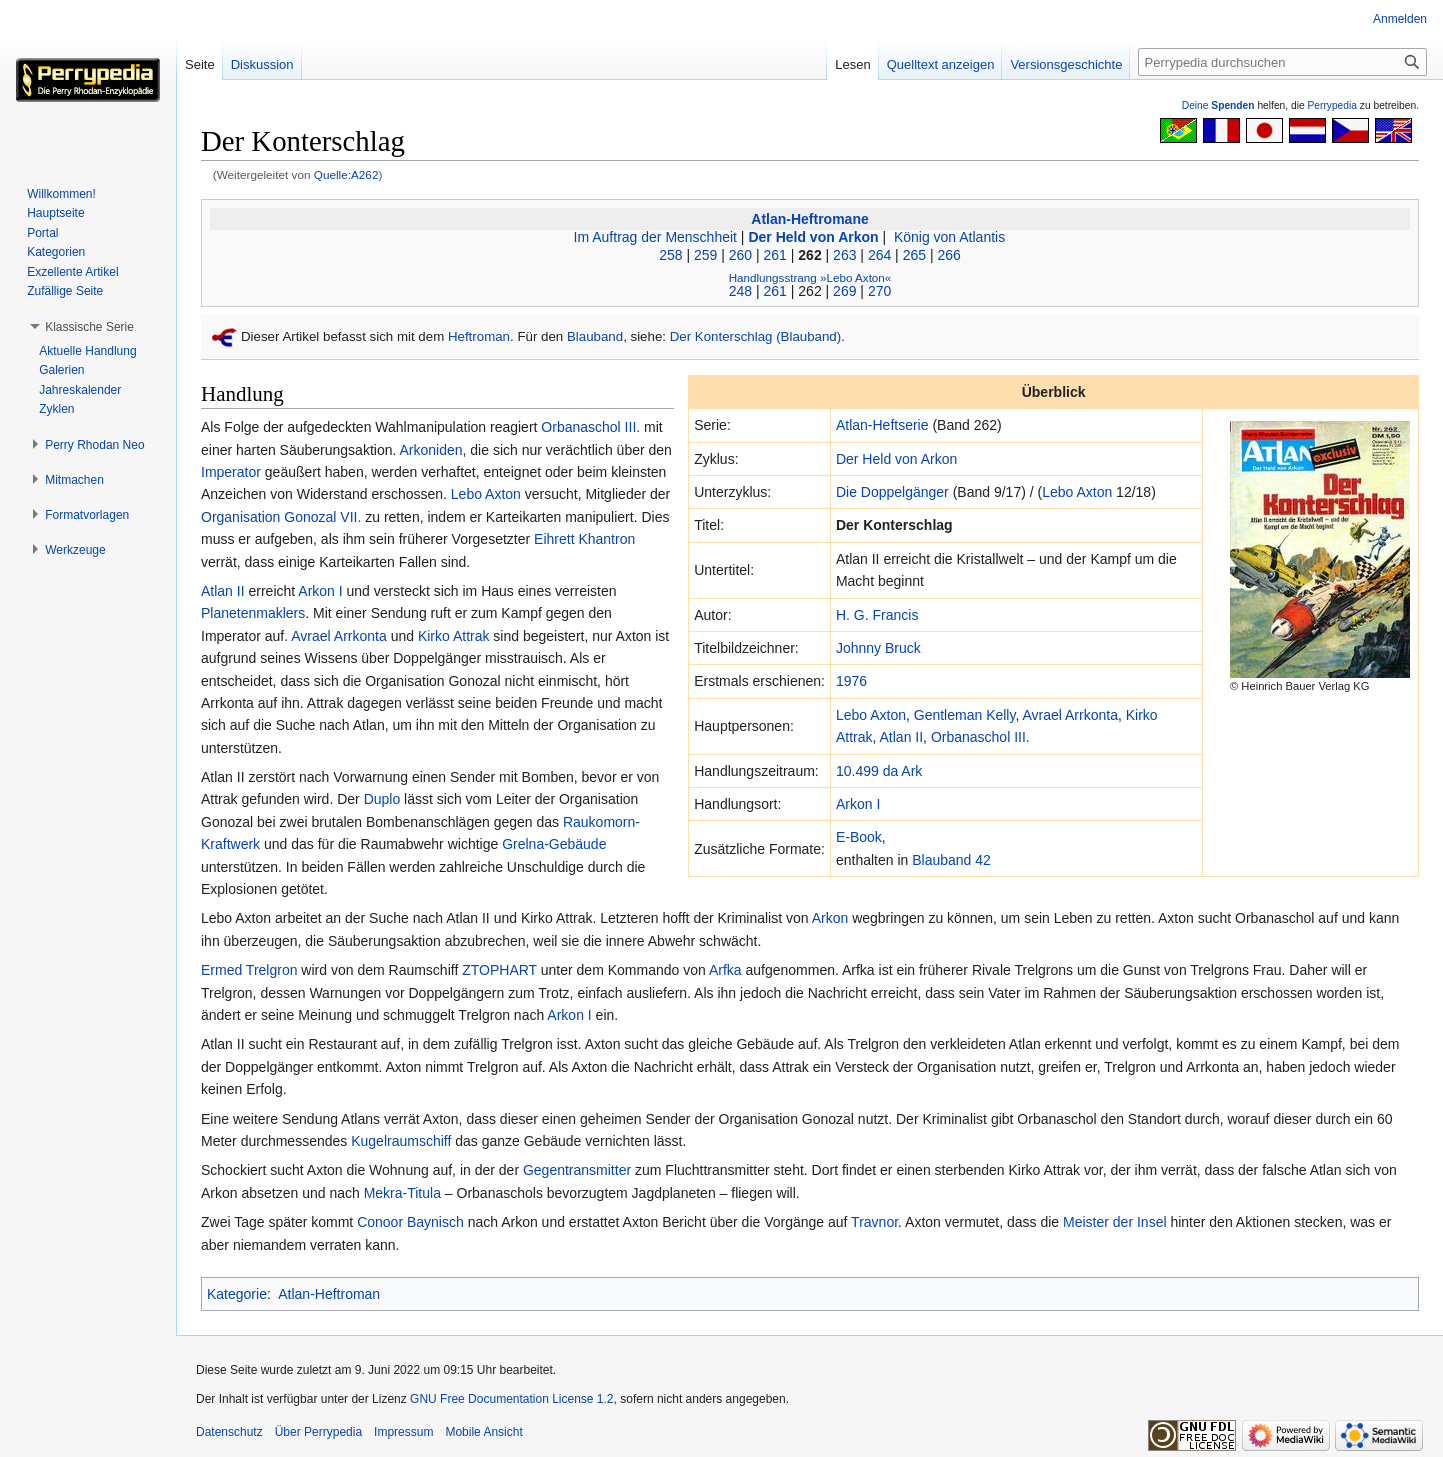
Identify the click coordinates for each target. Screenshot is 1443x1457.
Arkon (830, 918)
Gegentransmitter (577, 1170)
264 (879, 255)
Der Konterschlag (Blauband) (755, 336)
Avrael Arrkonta (1069, 715)
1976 (851, 681)
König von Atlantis (947, 237)
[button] (89, 327)
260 (740, 255)
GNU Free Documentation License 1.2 (511, 1399)
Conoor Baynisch (410, 1222)
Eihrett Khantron (584, 539)
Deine (1218, 105)
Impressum (403, 1432)
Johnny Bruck (878, 648)
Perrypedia (1332, 105)
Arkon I (858, 804)
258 (670, 255)
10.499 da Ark (879, 771)
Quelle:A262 (346, 174)
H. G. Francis (877, 615)
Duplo (382, 799)
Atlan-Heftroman (329, 1294)
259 (705, 255)
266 (948, 255)
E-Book (859, 837)
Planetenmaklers (253, 613)
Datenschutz (229, 1432)
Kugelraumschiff (401, 1141)
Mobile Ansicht (483, 1432)
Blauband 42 (951, 860)
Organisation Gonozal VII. (281, 517)
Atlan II (902, 737)
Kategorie (237, 1294)
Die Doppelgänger (892, 492)
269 (844, 291)
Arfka (725, 970)
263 (844, 255)
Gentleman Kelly (965, 715)
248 (740, 291)
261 (775, 255)
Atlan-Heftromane (809, 219)
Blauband (595, 336)
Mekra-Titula (402, 1193)
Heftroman (479, 336)
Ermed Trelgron (249, 970)
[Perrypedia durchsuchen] (1282, 62)
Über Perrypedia (318, 1432)
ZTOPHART (499, 970)
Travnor (874, 1222)
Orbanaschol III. (980, 737)
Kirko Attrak (454, 636)
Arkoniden (430, 450)
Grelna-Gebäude (554, 844)
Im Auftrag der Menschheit (655, 237)
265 (914, 255)
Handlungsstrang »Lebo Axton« (810, 277)
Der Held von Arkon (813, 237)
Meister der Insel (1114, 1222)
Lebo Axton (1077, 492)
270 (879, 291)
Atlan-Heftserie (882, 425)
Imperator (231, 472)
